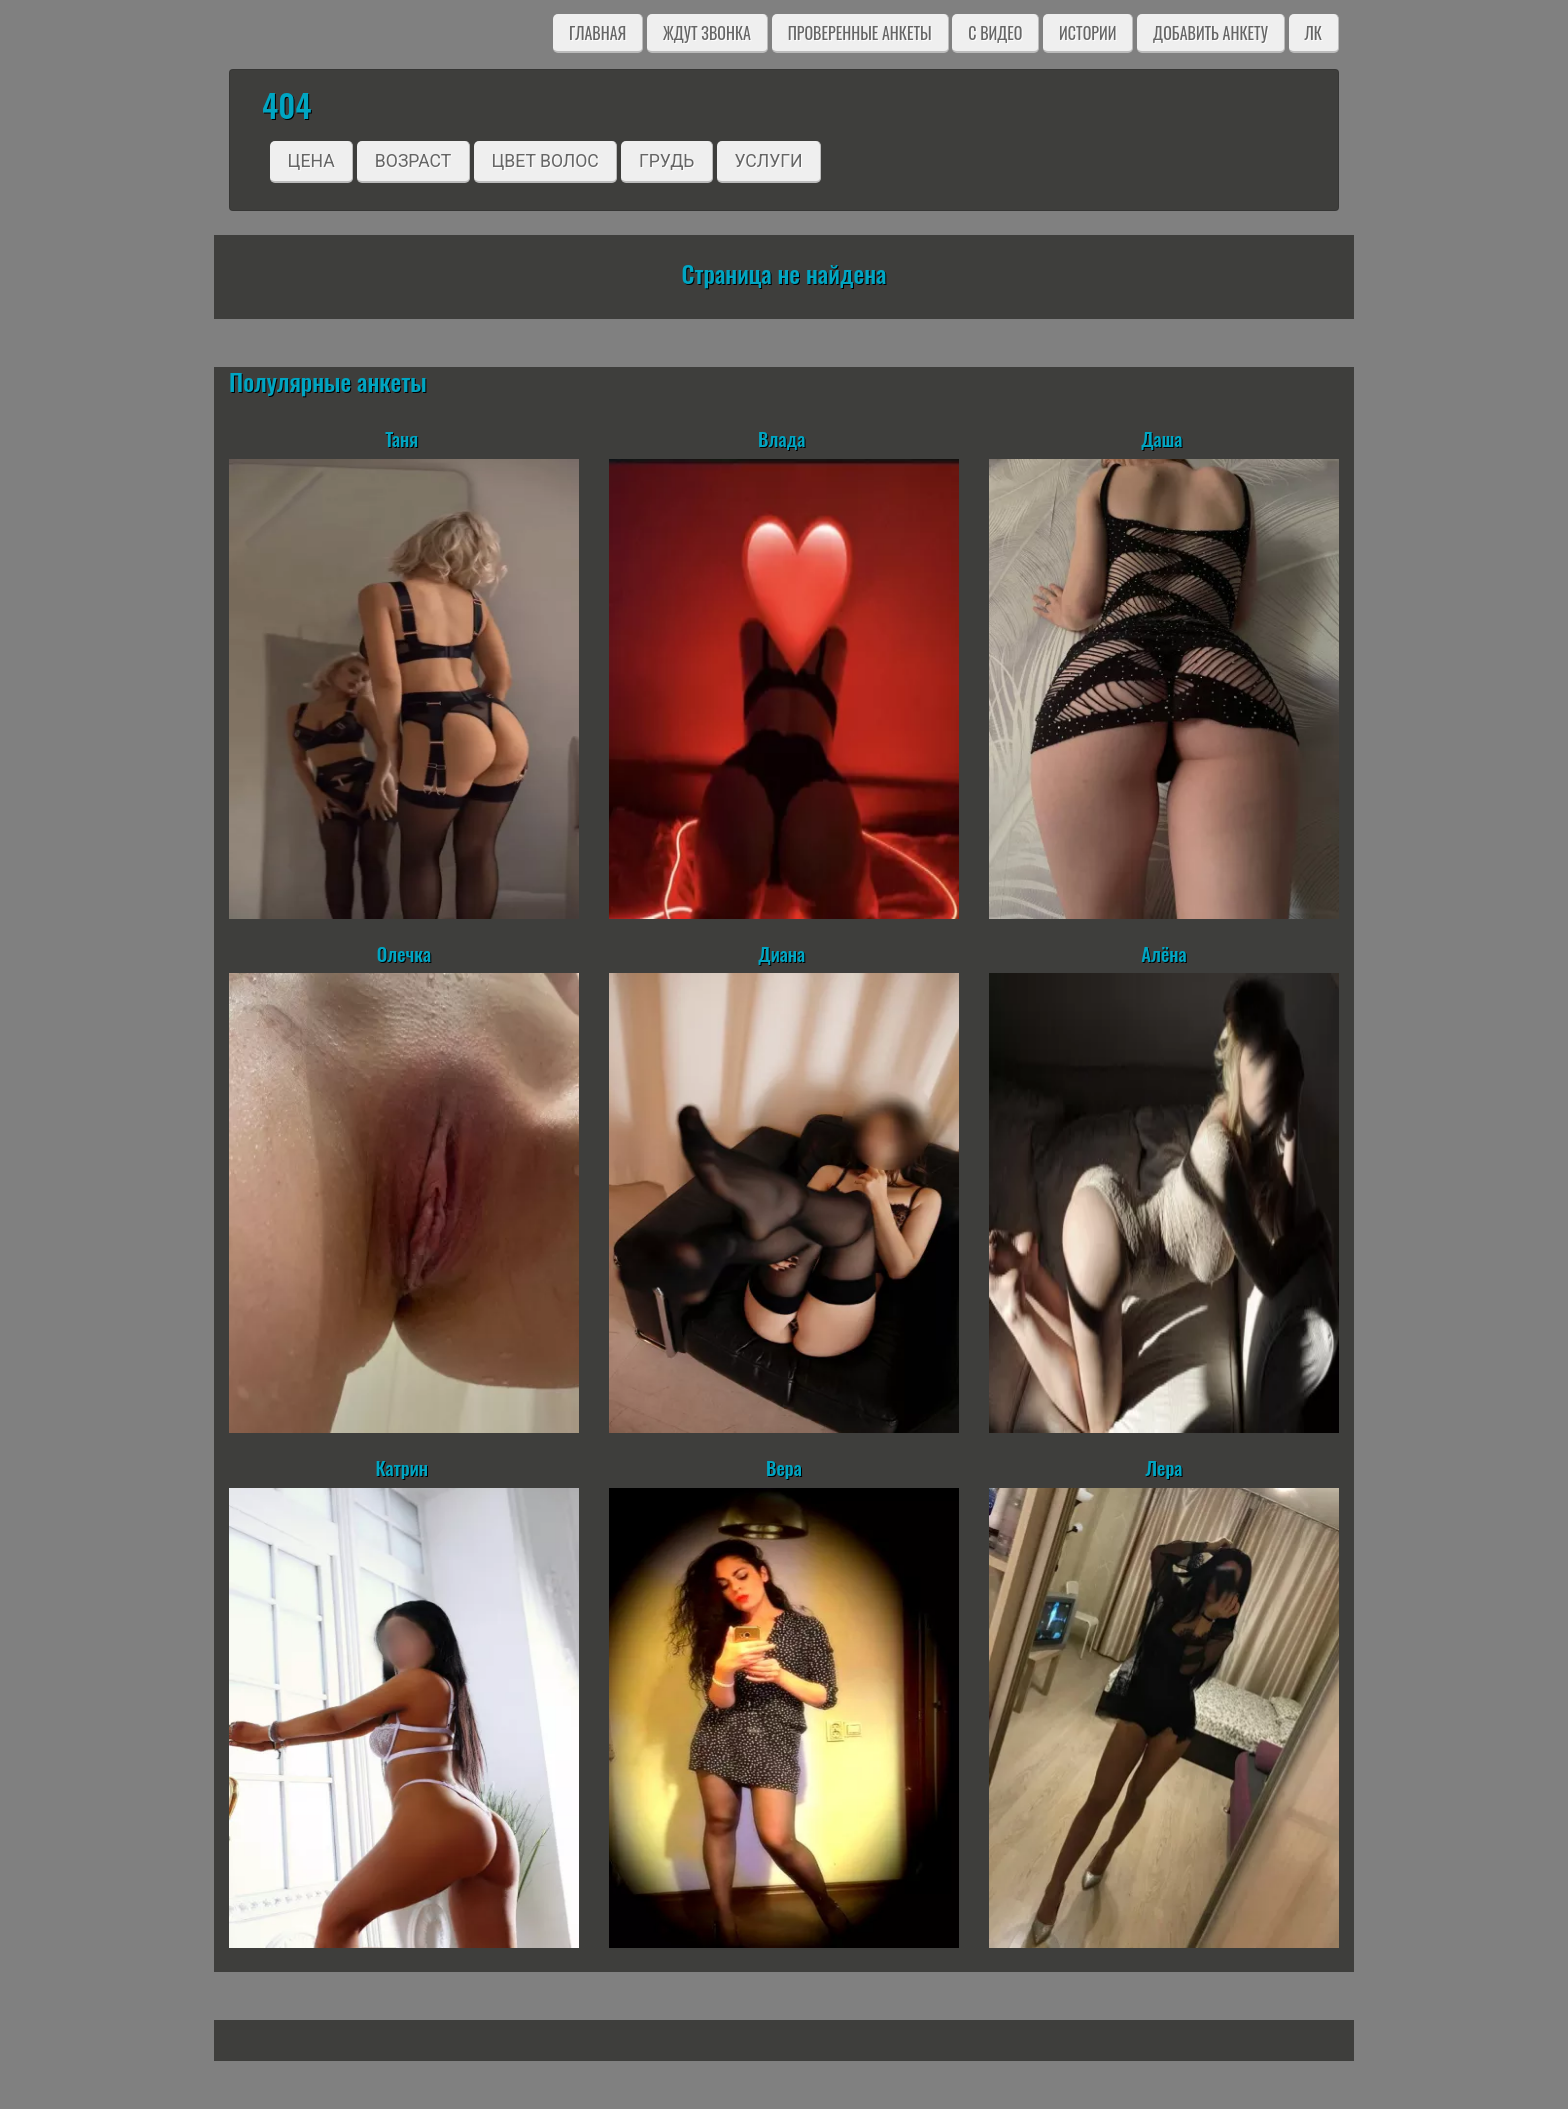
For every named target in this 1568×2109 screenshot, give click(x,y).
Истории (1087, 33)
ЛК (1313, 33)
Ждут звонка (707, 33)
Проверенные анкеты (860, 33)
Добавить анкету (1210, 33)
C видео (995, 33)
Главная (597, 33)
